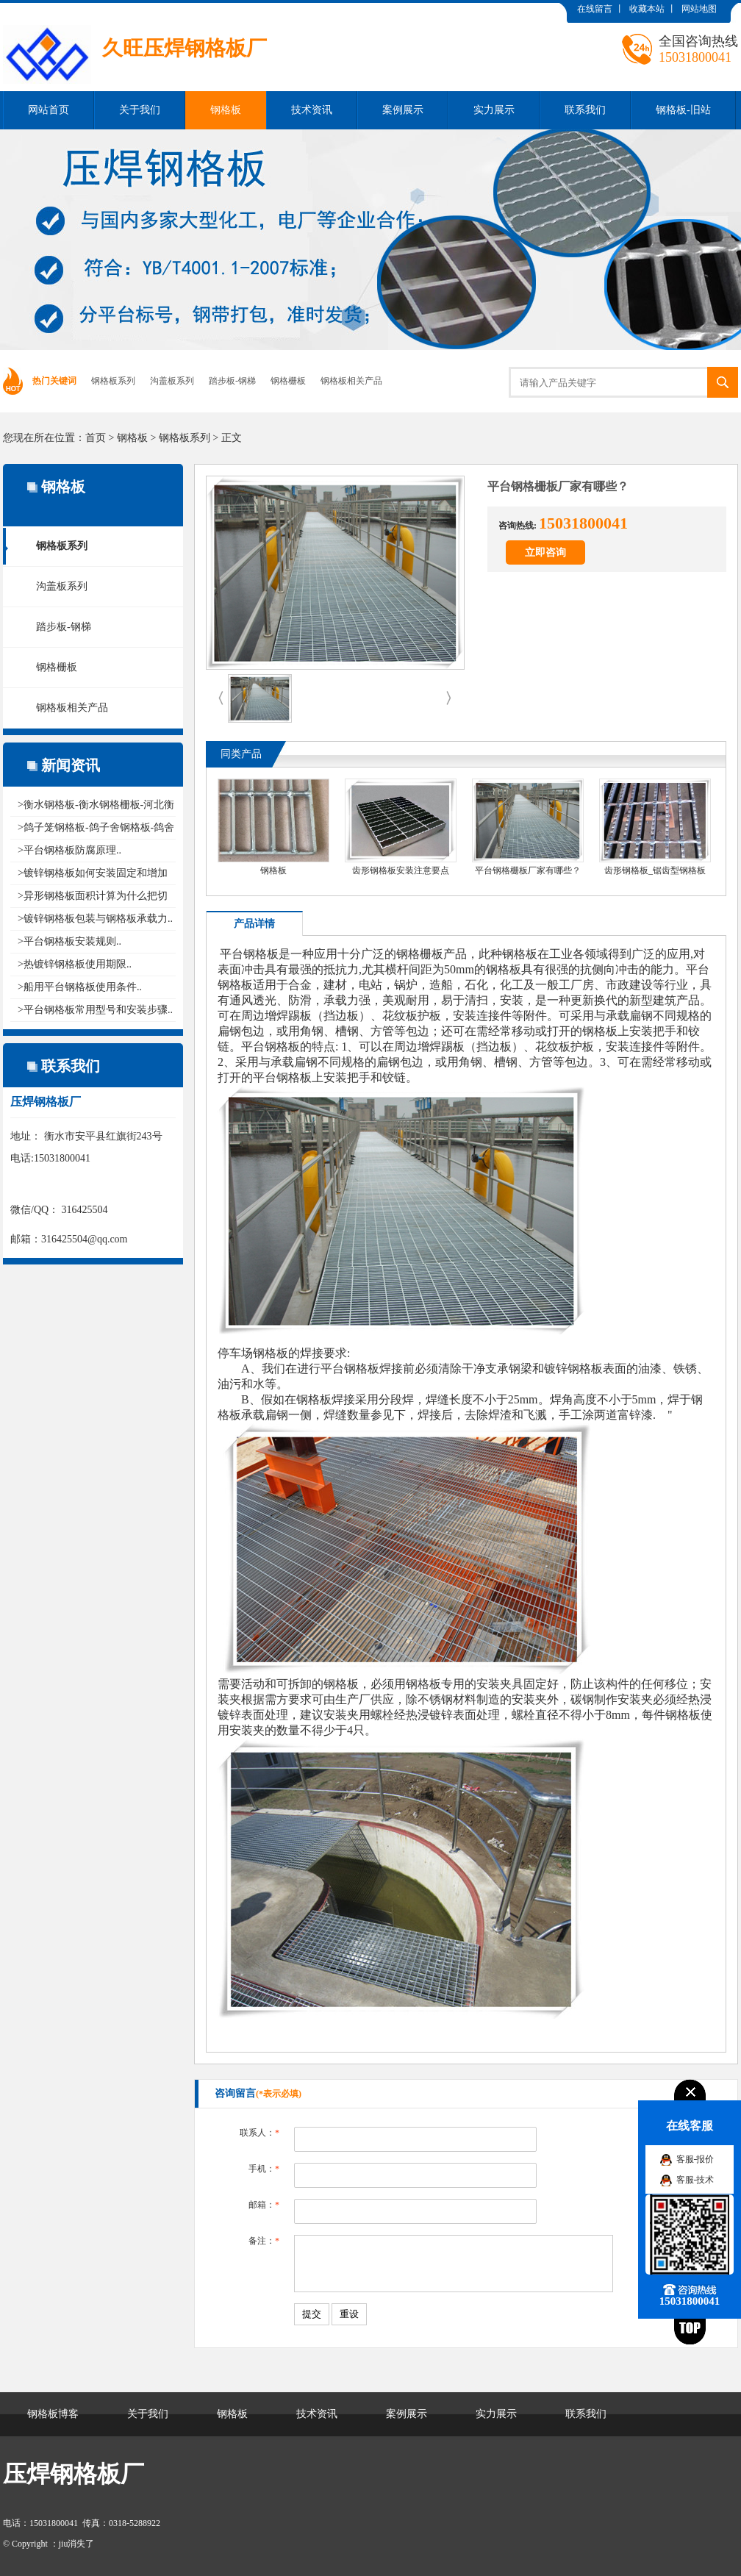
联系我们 (585, 109)
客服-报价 (695, 2159)
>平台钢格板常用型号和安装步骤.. (95, 1009)
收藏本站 (647, 9)
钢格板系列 (113, 381)
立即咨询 (545, 552)
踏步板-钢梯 (232, 381)
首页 (95, 437)
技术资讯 (311, 109)
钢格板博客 (53, 2413)
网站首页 (48, 109)
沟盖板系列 (172, 381)
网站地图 (699, 9)
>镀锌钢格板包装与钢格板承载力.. (95, 918)
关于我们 (139, 109)
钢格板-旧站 (683, 109)
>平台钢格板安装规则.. (69, 941)
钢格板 (225, 109)
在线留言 (594, 9)
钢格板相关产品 (351, 381)
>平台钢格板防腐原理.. (69, 850)
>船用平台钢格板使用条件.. (80, 986)
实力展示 (494, 109)
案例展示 (402, 109)
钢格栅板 (288, 381)
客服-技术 (695, 2180)
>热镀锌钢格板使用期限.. (75, 964)
